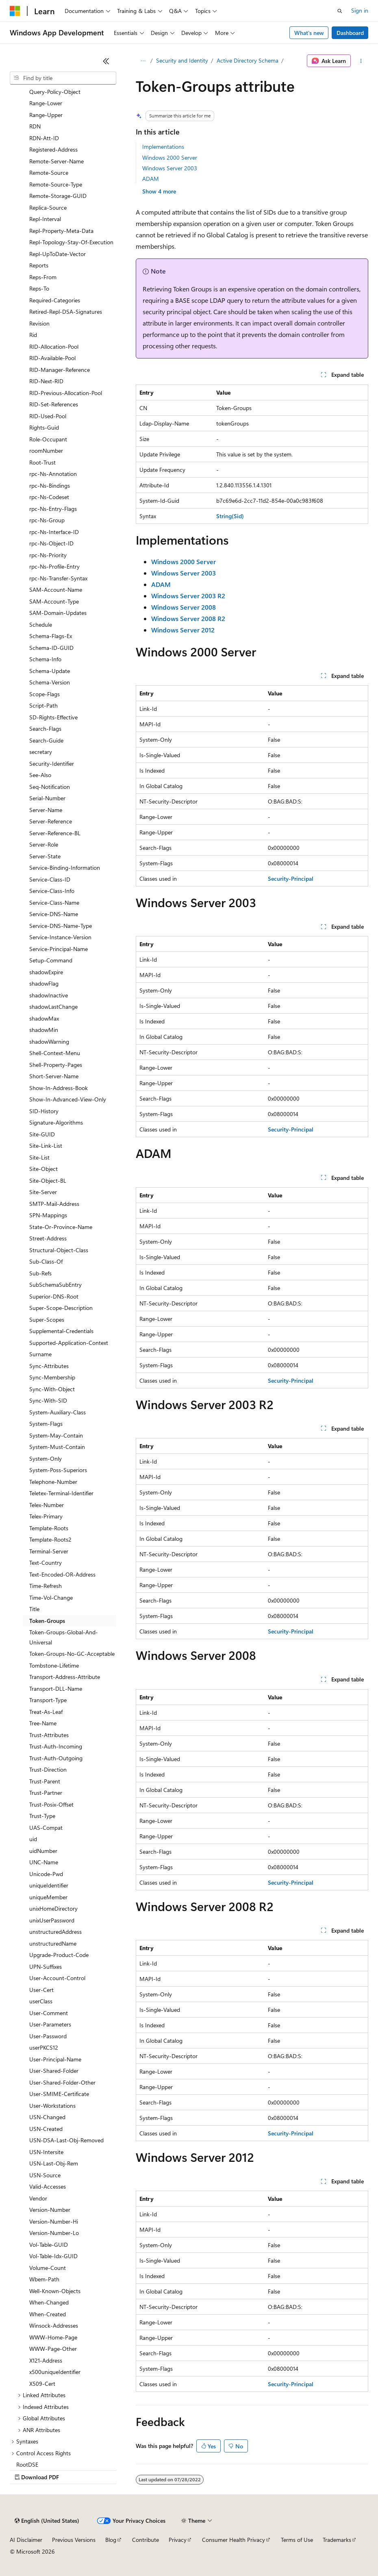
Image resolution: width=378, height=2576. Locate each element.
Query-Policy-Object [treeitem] (54, 92)
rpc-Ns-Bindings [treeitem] (49, 485)
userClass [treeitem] (40, 2001)
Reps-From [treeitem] (42, 277)
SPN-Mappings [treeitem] (48, 1215)
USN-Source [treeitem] (45, 2175)
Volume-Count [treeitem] (47, 2268)
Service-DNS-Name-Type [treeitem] (60, 926)
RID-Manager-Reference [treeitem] (59, 370)
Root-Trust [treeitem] (42, 462)
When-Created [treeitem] (47, 2314)
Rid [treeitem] (33, 335)
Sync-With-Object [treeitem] (52, 1389)
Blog (110, 2539)
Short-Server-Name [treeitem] (53, 1076)
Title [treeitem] (34, 1609)
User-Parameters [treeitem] (50, 2024)
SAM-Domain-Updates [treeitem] (58, 613)
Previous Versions (74, 2539)
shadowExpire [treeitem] (46, 972)
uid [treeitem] (33, 1839)
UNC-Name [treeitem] (43, 1862)
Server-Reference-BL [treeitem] (54, 833)
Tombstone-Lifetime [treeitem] (54, 1665)
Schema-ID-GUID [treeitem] (51, 648)
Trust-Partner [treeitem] (45, 1792)
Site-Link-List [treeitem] (45, 1145)
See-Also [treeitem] (40, 775)
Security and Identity (182, 60)
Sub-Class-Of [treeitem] (46, 1261)
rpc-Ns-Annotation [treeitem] (53, 474)
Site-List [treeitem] (39, 1157)
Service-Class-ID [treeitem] (49, 879)
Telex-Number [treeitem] (46, 1505)
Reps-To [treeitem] (39, 288)
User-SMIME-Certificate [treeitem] (59, 2094)
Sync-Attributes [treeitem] (49, 1366)
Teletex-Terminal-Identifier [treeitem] (61, 1493)
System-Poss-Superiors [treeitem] (58, 1470)
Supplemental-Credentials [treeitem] (61, 1331)
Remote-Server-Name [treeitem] (56, 161)
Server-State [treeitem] (45, 856)
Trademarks (337, 2539)
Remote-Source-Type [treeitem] (55, 184)
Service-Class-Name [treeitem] (54, 902)
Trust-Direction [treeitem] (48, 1769)
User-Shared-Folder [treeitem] (53, 2070)
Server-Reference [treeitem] (50, 821)
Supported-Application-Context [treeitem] (68, 1343)
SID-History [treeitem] (44, 1111)
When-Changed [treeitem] (49, 2302)
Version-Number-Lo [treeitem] (54, 2233)
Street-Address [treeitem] (48, 1238)
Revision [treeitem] (39, 323)
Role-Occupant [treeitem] (48, 439)
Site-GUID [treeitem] (42, 1134)
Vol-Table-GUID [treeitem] (48, 2244)
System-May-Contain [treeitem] (56, 1435)
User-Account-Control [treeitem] (57, 1978)
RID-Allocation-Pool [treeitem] (53, 346)
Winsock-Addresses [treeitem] (53, 2325)
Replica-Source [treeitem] (48, 207)
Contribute (145, 2539)
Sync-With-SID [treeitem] (48, 1400)
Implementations (163, 146)
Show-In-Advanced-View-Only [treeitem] (67, 1099)
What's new (309, 33)
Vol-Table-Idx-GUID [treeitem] (53, 2256)
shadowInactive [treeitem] (48, 995)
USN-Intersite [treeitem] (46, 2152)
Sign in (359, 10)
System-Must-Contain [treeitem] (57, 1447)
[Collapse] (106, 61)
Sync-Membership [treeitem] (52, 1377)
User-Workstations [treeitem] (52, 2105)
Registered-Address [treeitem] (53, 149)
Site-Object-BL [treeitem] (47, 1180)
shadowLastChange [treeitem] (53, 1006)
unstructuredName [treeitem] (52, 1943)
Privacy (178, 2539)
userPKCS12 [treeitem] (43, 2047)
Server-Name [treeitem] (45, 810)
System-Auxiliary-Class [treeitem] (57, 1412)
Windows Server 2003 (169, 168)
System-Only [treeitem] (45, 1458)
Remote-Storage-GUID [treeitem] (58, 196)
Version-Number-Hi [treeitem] (53, 2221)
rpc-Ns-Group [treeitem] (47, 520)
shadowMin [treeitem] (43, 1030)
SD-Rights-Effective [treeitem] (53, 717)
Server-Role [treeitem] (43, 844)
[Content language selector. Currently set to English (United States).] (47, 2520)
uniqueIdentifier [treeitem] (48, 1885)
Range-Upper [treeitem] (46, 115)
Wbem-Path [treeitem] (44, 2279)
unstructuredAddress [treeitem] (55, 1931)
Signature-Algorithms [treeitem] (56, 1122)
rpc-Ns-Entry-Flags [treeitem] (53, 509)
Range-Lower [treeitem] (45, 103)
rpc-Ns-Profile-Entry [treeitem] (54, 566)
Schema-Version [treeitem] (49, 682)
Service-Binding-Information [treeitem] (64, 867)
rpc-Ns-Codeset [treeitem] (49, 497)
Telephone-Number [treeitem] (53, 1482)
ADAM (150, 178)
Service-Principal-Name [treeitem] (58, 949)
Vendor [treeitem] (38, 2198)
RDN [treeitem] (35, 126)
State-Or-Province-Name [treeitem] (60, 1227)
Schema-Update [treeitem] (49, 671)
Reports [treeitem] (38, 265)
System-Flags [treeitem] (46, 1423)
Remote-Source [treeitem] (48, 172)
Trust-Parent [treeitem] (44, 1781)
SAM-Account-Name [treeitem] (55, 589)
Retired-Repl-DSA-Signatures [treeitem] (65, 311)
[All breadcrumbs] (143, 60)
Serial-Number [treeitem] (47, 798)
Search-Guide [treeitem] (46, 740)
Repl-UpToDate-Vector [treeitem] (57, 254)
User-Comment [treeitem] (48, 2013)
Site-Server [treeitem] (43, 1192)
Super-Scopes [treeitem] (46, 1319)
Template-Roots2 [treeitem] (50, 1539)
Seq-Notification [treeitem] (49, 787)
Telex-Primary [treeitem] (46, 1516)
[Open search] (340, 11)
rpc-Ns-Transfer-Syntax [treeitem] (58, 578)
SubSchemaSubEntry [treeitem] (55, 1284)
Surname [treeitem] (40, 1354)
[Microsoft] (15, 11)
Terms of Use (297, 2539)
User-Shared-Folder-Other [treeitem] (62, 2082)
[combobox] (63, 78)
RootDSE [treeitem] (27, 2464)
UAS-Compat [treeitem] (46, 1827)
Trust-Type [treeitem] (42, 1816)
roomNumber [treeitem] (46, 450)
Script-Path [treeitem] (43, 705)
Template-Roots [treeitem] (48, 1528)
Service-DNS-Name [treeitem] (53, 914)
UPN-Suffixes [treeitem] (45, 1966)
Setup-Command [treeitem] (50, 960)
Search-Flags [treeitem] (45, 728)
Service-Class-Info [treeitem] (51, 891)
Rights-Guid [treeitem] (44, 427)
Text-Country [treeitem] (45, 1562)
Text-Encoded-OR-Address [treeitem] (62, 1574)
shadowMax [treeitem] (44, 1018)
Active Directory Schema (247, 60)
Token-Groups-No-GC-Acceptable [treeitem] (72, 1653)
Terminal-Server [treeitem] (48, 1551)
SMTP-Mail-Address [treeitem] (54, 1204)
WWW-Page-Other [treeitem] (53, 2348)
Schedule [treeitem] (40, 624)
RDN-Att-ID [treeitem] (44, 138)
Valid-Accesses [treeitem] (47, 2186)
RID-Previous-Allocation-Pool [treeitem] (65, 393)
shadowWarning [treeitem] (49, 1041)
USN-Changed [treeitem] (47, 2117)
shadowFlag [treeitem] (44, 983)
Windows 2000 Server (169, 157)
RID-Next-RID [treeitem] (46, 381)
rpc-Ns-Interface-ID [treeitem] (54, 532)
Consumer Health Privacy (233, 2539)
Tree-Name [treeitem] (42, 1723)
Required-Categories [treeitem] (54, 300)
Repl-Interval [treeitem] (45, 219)
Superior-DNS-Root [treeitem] (53, 1296)
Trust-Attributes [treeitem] (49, 1735)
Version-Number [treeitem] (49, 2209)
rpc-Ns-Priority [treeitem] (48, 555)
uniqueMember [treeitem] (48, 1897)
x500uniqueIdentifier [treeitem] (54, 2372)
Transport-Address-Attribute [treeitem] (64, 1677)
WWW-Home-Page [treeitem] (53, 2337)
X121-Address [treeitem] (45, 2360)
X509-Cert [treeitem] (42, 2383)
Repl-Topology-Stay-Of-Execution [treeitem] (71, 242)
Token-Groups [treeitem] (47, 1621)
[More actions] (361, 60)
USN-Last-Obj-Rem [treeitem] (53, 2163)
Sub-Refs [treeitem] (40, 1273)
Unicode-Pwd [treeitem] (46, 1874)
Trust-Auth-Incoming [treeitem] (55, 1746)
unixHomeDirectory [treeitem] (53, 1908)
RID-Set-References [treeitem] (53, 404)
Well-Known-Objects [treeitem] (54, 2291)
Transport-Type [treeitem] (48, 1700)
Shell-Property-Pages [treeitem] (55, 1065)
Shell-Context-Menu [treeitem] (54, 1053)
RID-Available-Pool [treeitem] (52, 358)
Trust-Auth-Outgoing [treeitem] (56, 1758)
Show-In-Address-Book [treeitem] (58, 1088)
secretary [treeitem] (40, 752)
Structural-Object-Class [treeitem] (58, 1250)
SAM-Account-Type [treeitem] (54, 601)
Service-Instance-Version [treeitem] (60, 937)
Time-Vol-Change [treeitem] (51, 1597)
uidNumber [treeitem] (43, 1851)
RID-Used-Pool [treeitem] (47, 416)
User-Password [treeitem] (48, 2036)
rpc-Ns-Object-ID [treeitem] (51, 543)
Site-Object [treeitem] (43, 1169)
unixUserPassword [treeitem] (51, 1920)
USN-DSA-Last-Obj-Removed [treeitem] (66, 2140)
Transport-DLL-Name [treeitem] (55, 1688)
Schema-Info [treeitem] (45, 659)
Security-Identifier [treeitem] (51, 763)
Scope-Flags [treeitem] (44, 694)
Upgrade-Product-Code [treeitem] (59, 1955)
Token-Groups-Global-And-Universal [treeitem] (63, 1637)
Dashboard (350, 33)
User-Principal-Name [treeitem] (55, 2059)
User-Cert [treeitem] (41, 1990)
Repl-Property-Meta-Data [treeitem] (61, 231)
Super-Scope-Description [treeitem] (61, 1308)
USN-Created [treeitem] (46, 2129)
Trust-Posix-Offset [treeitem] (51, 1804)
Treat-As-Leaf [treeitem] (46, 1712)
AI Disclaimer (26, 2539)
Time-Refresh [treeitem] (45, 1586)
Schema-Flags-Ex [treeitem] (50, 636)
